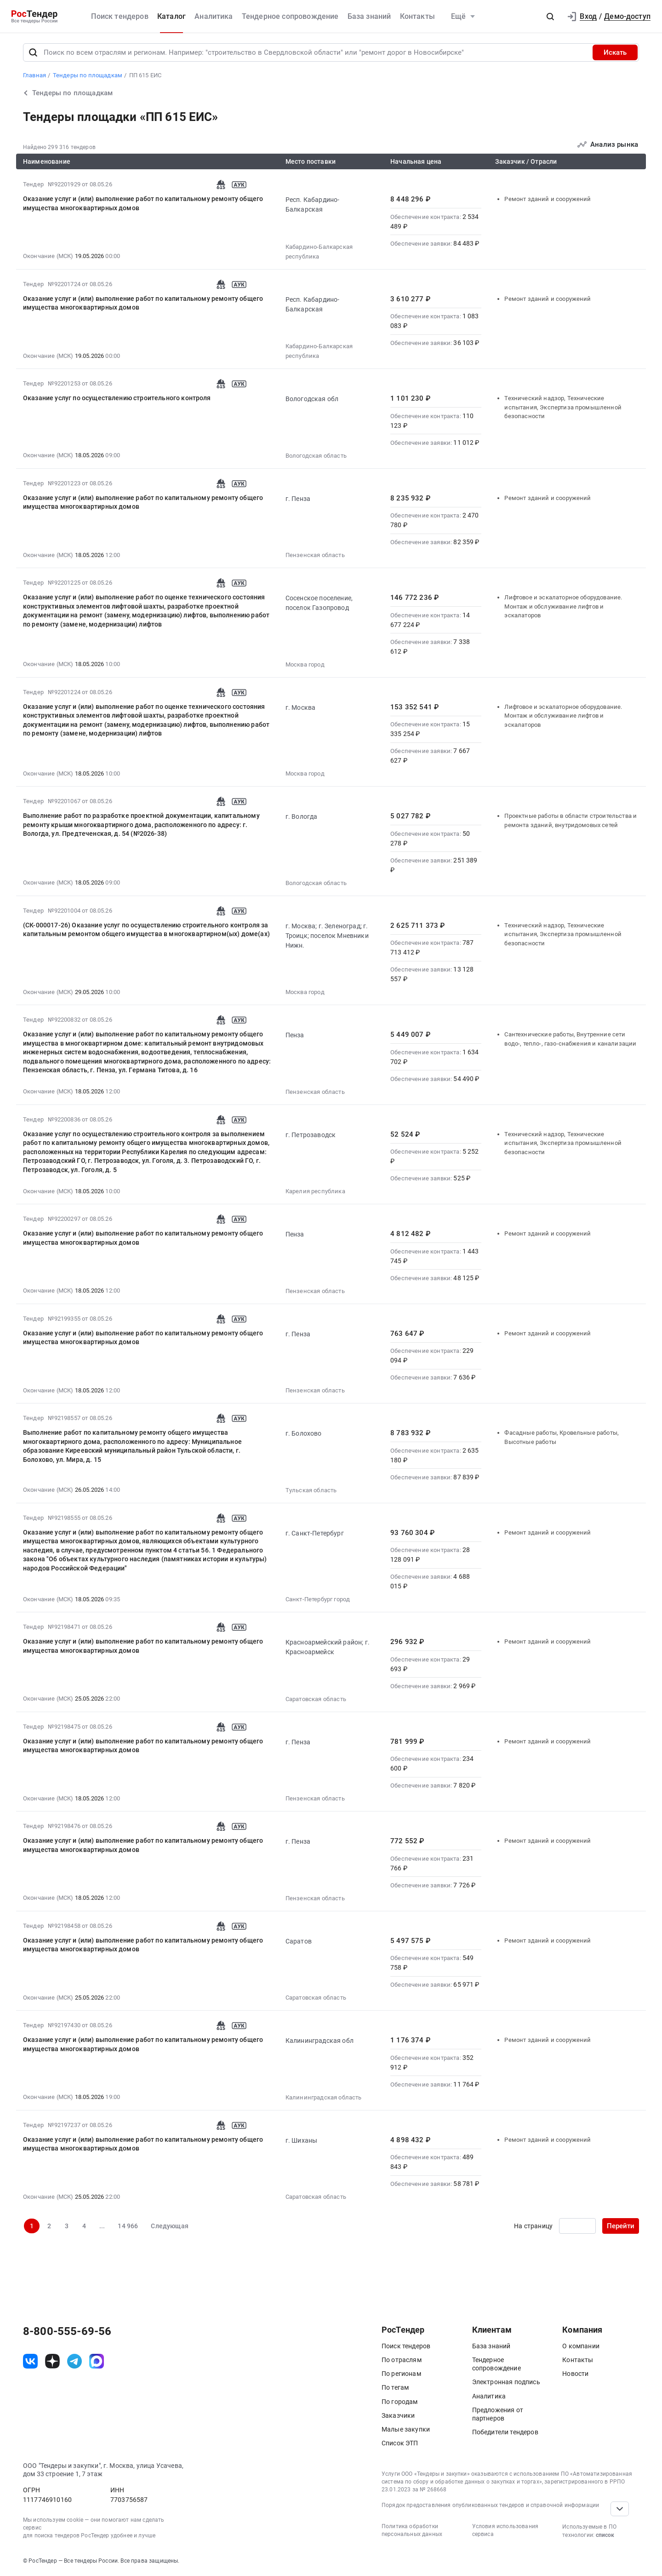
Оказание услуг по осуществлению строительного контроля (117, 398)
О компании (580, 2346)
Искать (615, 52)
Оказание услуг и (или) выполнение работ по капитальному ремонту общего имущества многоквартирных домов (143, 203)
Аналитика (213, 16)
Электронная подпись (506, 2382)
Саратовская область (315, 1699)
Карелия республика (315, 1191)
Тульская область (311, 1490)
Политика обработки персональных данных (412, 2530)
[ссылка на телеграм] (74, 2361)
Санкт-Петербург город (317, 1599)
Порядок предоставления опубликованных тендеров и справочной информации (490, 2505)
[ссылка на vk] (30, 2361)
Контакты (417, 16)
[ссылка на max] (96, 2361)
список (605, 2535)
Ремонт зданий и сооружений (547, 199)
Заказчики (398, 2415)
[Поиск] (33, 52)
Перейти (620, 2226)
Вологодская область (316, 455)
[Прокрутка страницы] (620, 2508)
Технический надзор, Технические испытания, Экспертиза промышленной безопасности (562, 407)
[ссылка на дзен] (52, 2361)
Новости (575, 2373)
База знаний (369, 16)
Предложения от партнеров (497, 2414)
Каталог (171, 16)
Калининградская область (323, 2097)
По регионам (401, 2373)
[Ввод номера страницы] (577, 2226)
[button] (550, 17)
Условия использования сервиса (505, 2530)
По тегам (395, 2387)
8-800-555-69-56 (67, 2331)
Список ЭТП (400, 2443)
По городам (400, 2401)
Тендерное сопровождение (290, 16)
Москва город (305, 664)
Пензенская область (315, 555)
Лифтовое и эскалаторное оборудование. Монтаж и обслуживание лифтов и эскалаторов (563, 606)
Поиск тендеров (119, 16)
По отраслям (402, 2359)
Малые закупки (406, 2429)
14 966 (128, 2226)
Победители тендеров (505, 2432)
